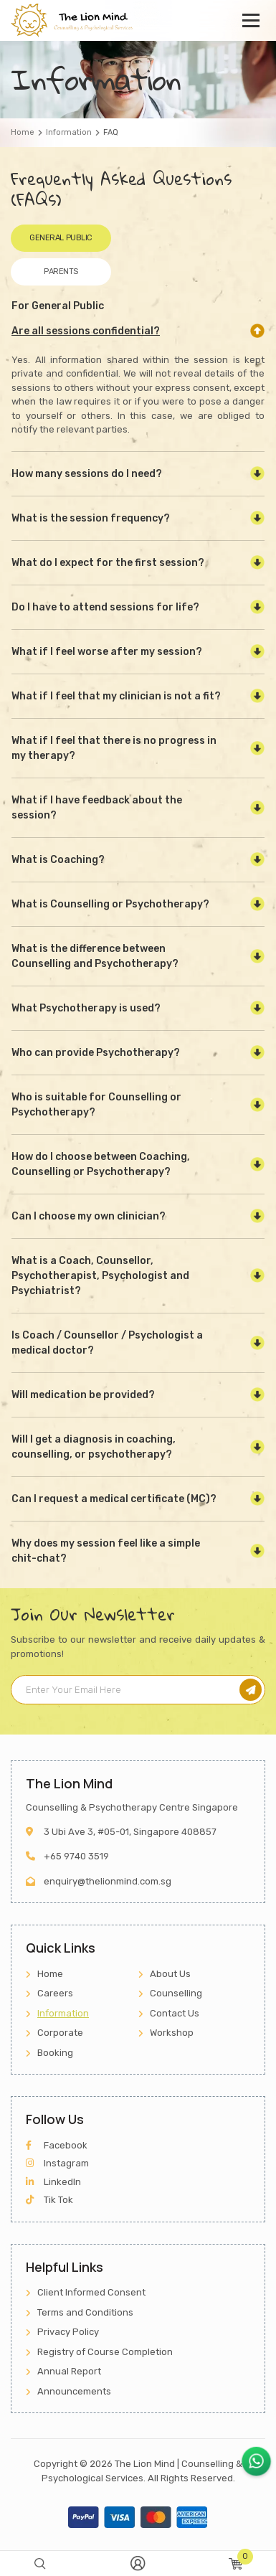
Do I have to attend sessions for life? (105, 607)
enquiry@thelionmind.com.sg (107, 1881)
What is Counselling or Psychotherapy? (110, 904)
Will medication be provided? (83, 1395)
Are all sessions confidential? (85, 331)
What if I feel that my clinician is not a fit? (116, 696)
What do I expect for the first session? (107, 563)
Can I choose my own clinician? (88, 1216)
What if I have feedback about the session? (96, 807)
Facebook (56, 2145)
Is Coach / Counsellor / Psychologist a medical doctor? (107, 1343)
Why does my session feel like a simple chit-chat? (105, 1551)
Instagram (57, 2163)
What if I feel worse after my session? (106, 652)
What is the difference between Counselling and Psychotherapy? (95, 956)
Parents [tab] (61, 271)
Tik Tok (49, 2199)
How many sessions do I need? (86, 474)
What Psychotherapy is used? (86, 1008)
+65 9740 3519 (76, 1856)
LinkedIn (53, 2181)
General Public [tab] (60, 237)
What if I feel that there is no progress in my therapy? (113, 748)
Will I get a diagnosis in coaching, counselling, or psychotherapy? (93, 1447)
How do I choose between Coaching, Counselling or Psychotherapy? (100, 1164)
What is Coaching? (58, 860)
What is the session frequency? (90, 518)
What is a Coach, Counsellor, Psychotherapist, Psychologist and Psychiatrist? (100, 1276)
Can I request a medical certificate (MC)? (113, 1499)
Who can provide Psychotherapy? (95, 1053)
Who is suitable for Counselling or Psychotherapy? (96, 1104)
